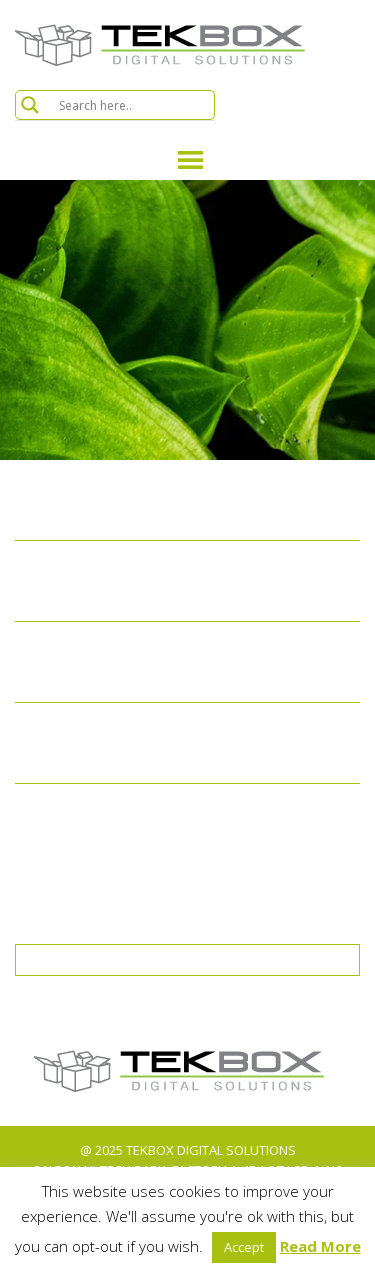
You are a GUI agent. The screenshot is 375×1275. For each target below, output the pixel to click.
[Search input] (134, 105)
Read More (320, 1246)
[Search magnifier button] (30, 105)
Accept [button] (244, 1247)
